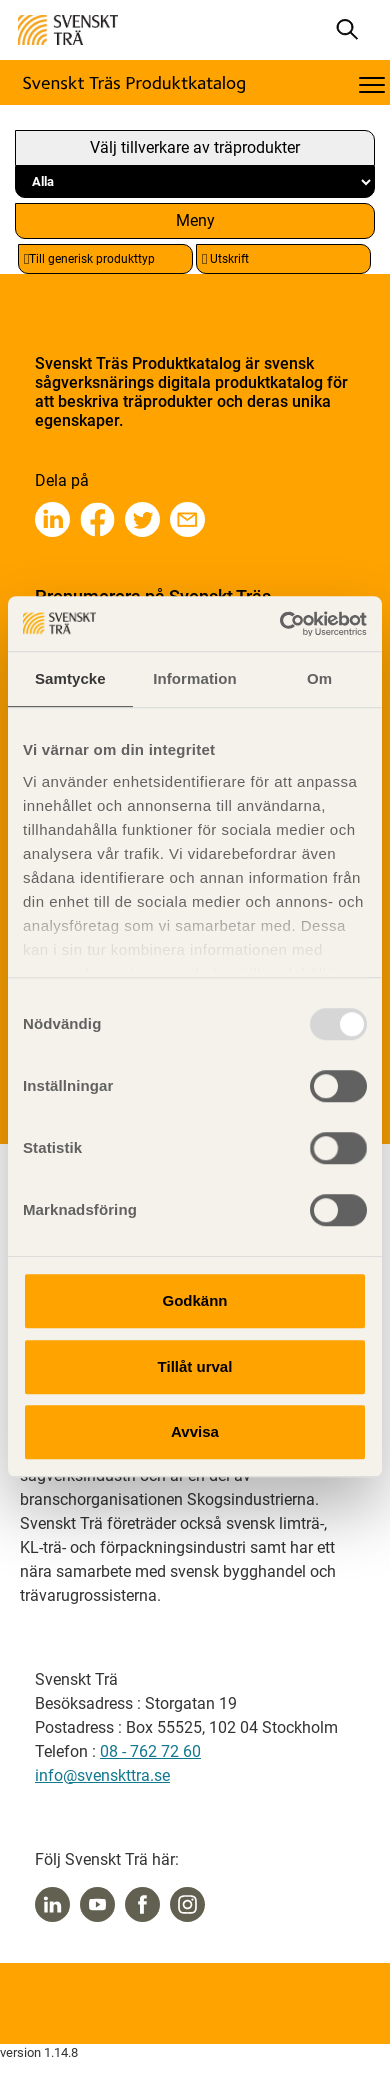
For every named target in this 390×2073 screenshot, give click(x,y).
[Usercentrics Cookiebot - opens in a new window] (280, 624)
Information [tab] (195, 678)
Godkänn (194, 1300)
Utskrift (225, 259)
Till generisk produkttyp (89, 259)
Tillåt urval (195, 1366)
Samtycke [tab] (70, 678)
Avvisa (195, 1431)
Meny (195, 220)
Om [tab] (319, 678)
